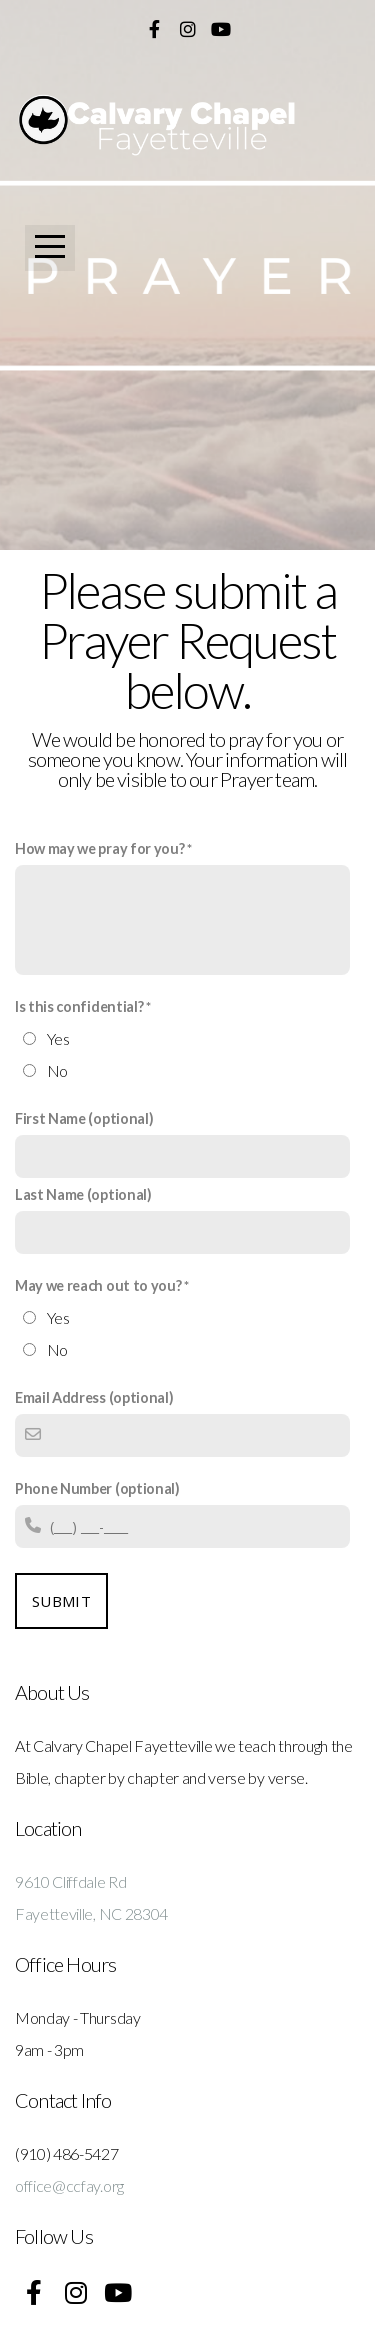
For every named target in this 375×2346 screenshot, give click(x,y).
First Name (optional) (84, 1118)
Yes (58, 1038)
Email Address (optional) (94, 1397)
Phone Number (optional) (97, 1488)
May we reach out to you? (98, 1285)
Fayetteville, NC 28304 (91, 1913)
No (57, 1070)
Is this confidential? (79, 1006)
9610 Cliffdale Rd (71, 1881)
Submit (61, 1601)
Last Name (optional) (83, 1194)
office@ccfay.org (69, 2185)
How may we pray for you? (99, 848)
